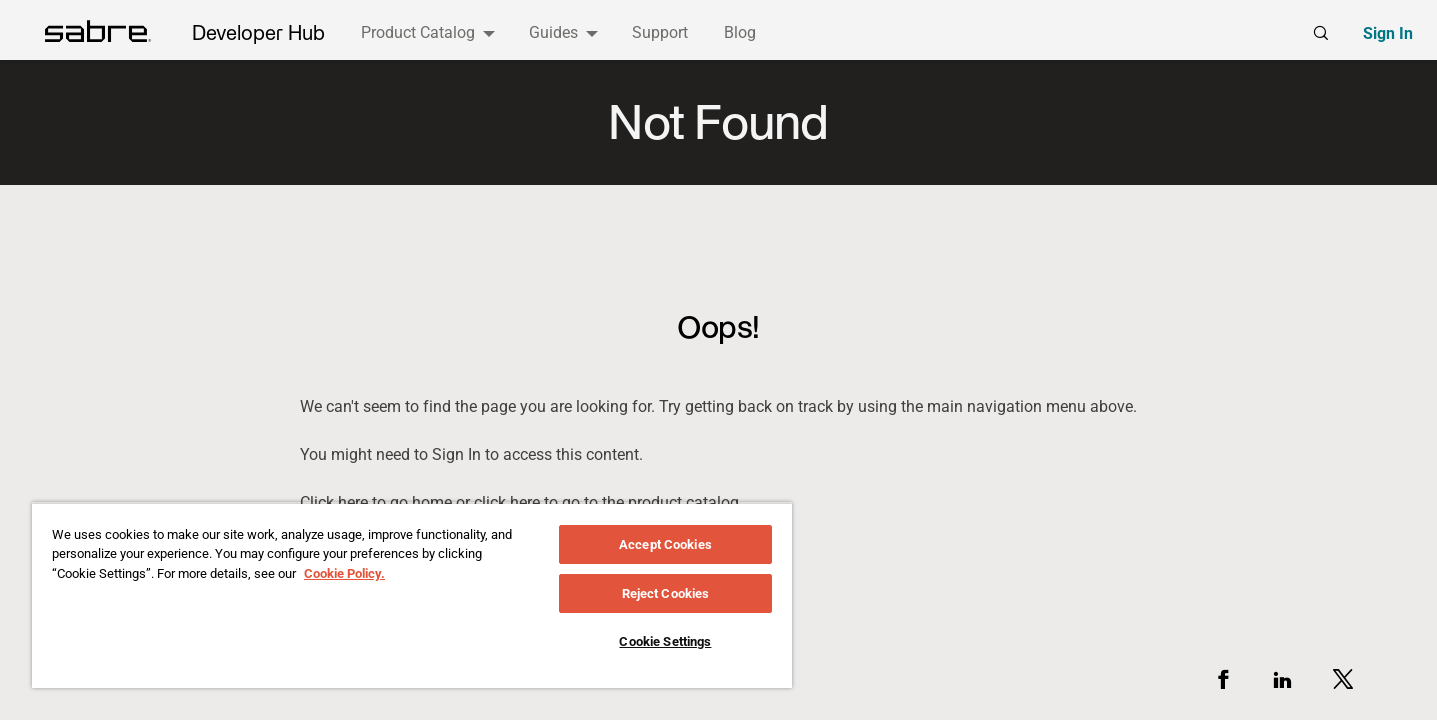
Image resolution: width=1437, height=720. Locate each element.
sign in (456, 455)
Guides (553, 32)
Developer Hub (258, 33)
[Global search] (1321, 33)
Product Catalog (418, 32)
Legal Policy (492, 677)
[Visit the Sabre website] (137, 676)
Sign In (1388, 33)
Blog (740, 32)
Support (660, 32)
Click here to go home (376, 502)
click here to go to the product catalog (606, 502)
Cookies (667, 677)
